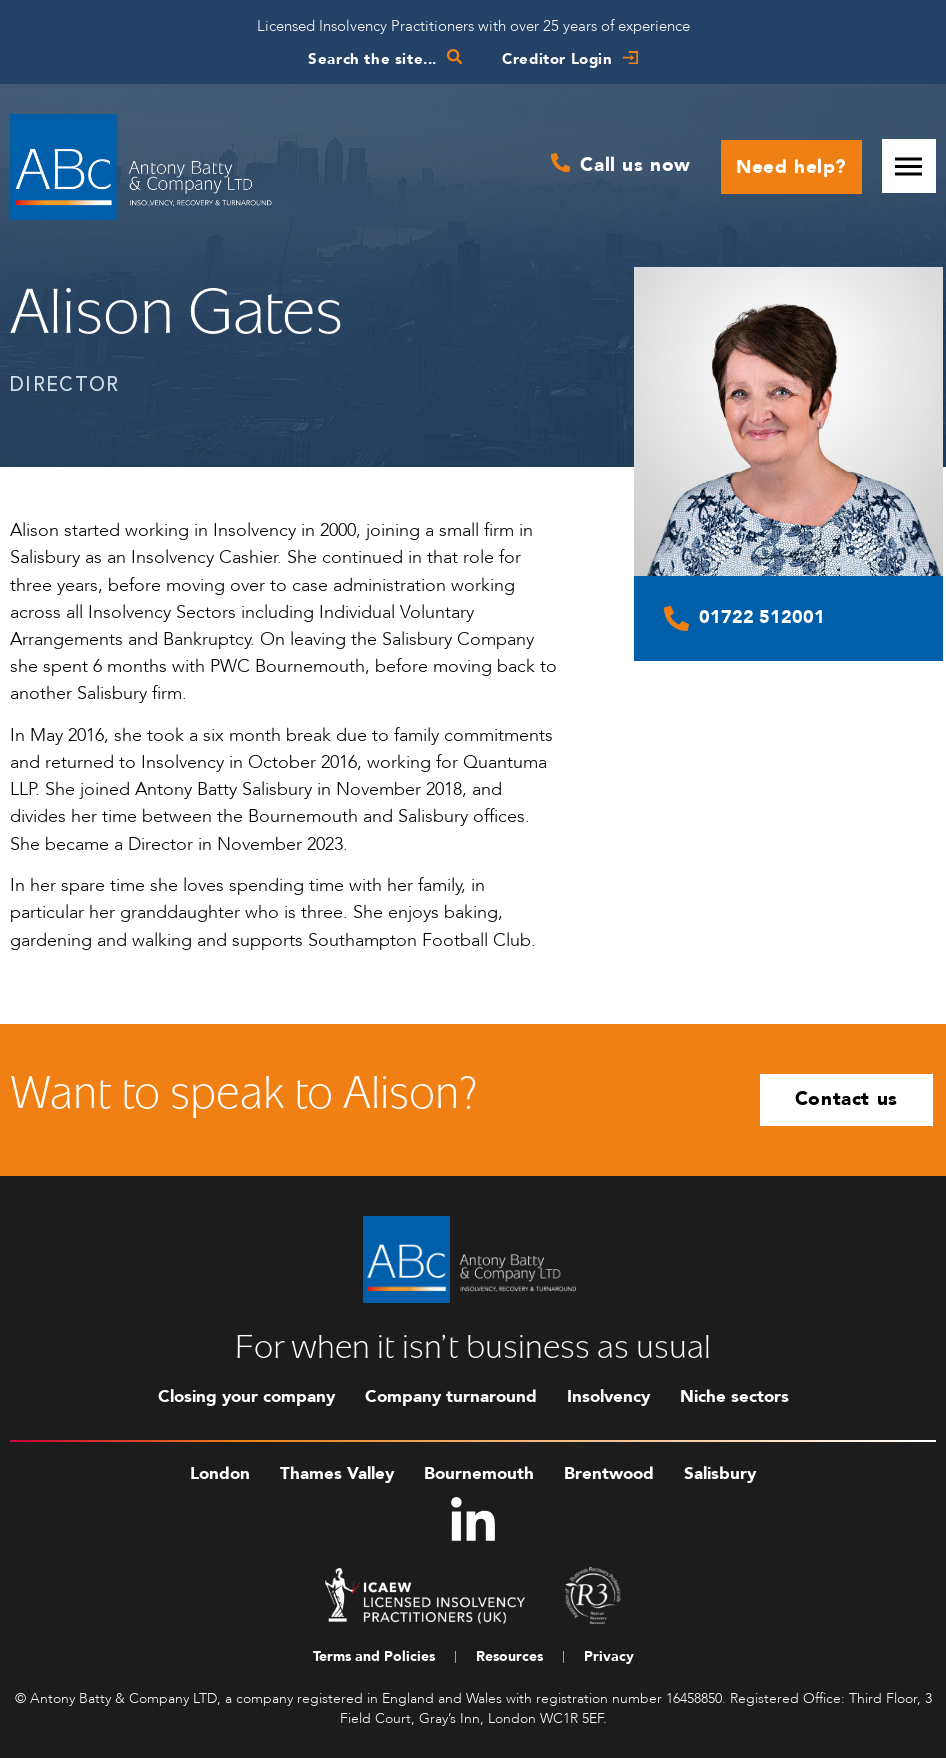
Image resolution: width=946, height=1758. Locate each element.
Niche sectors (734, 1396)
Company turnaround (451, 1396)
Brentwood (609, 1473)
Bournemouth (479, 1473)
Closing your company (246, 1396)
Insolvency (608, 1396)
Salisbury (720, 1473)
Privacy (609, 1656)
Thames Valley (337, 1473)
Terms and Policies (374, 1656)
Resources (509, 1656)
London (220, 1473)
